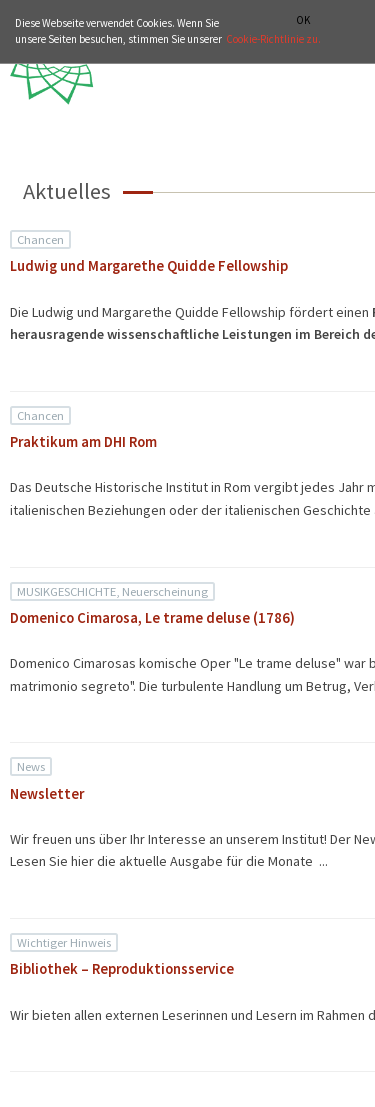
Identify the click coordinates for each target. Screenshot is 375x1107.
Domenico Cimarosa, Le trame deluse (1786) (152, 618)
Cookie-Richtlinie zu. (273, 39)
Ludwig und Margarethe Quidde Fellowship (149, 266)
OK (303, 20)
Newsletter (47, 794)
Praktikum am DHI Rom (83, 442)
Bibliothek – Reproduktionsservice (122, 969)
